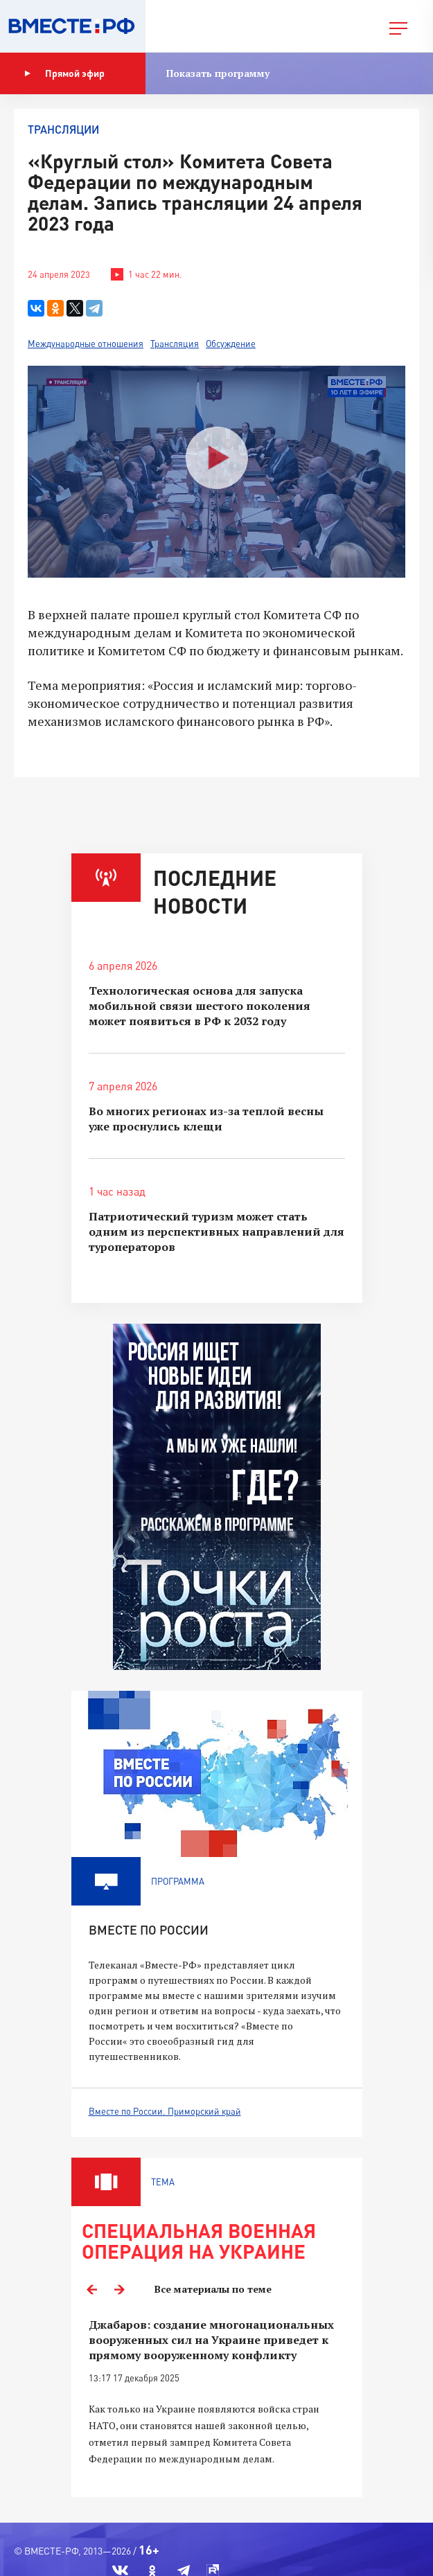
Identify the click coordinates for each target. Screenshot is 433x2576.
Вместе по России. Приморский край (165, 2111)
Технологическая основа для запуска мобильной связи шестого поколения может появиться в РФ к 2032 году (199, 1006)
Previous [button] (92, 2289)
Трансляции (63, 129)
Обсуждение (231, 343)
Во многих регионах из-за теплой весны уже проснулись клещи (206, 1118)
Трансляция (174, 343)
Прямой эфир (64, 73)
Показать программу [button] (217, 73)
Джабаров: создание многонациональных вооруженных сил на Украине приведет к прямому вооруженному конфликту (211, 2340)
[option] (216, 2400)
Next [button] (120, 2289)
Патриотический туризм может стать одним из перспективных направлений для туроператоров (216, 1231)
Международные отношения (85, 343)
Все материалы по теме (213, 2288)
